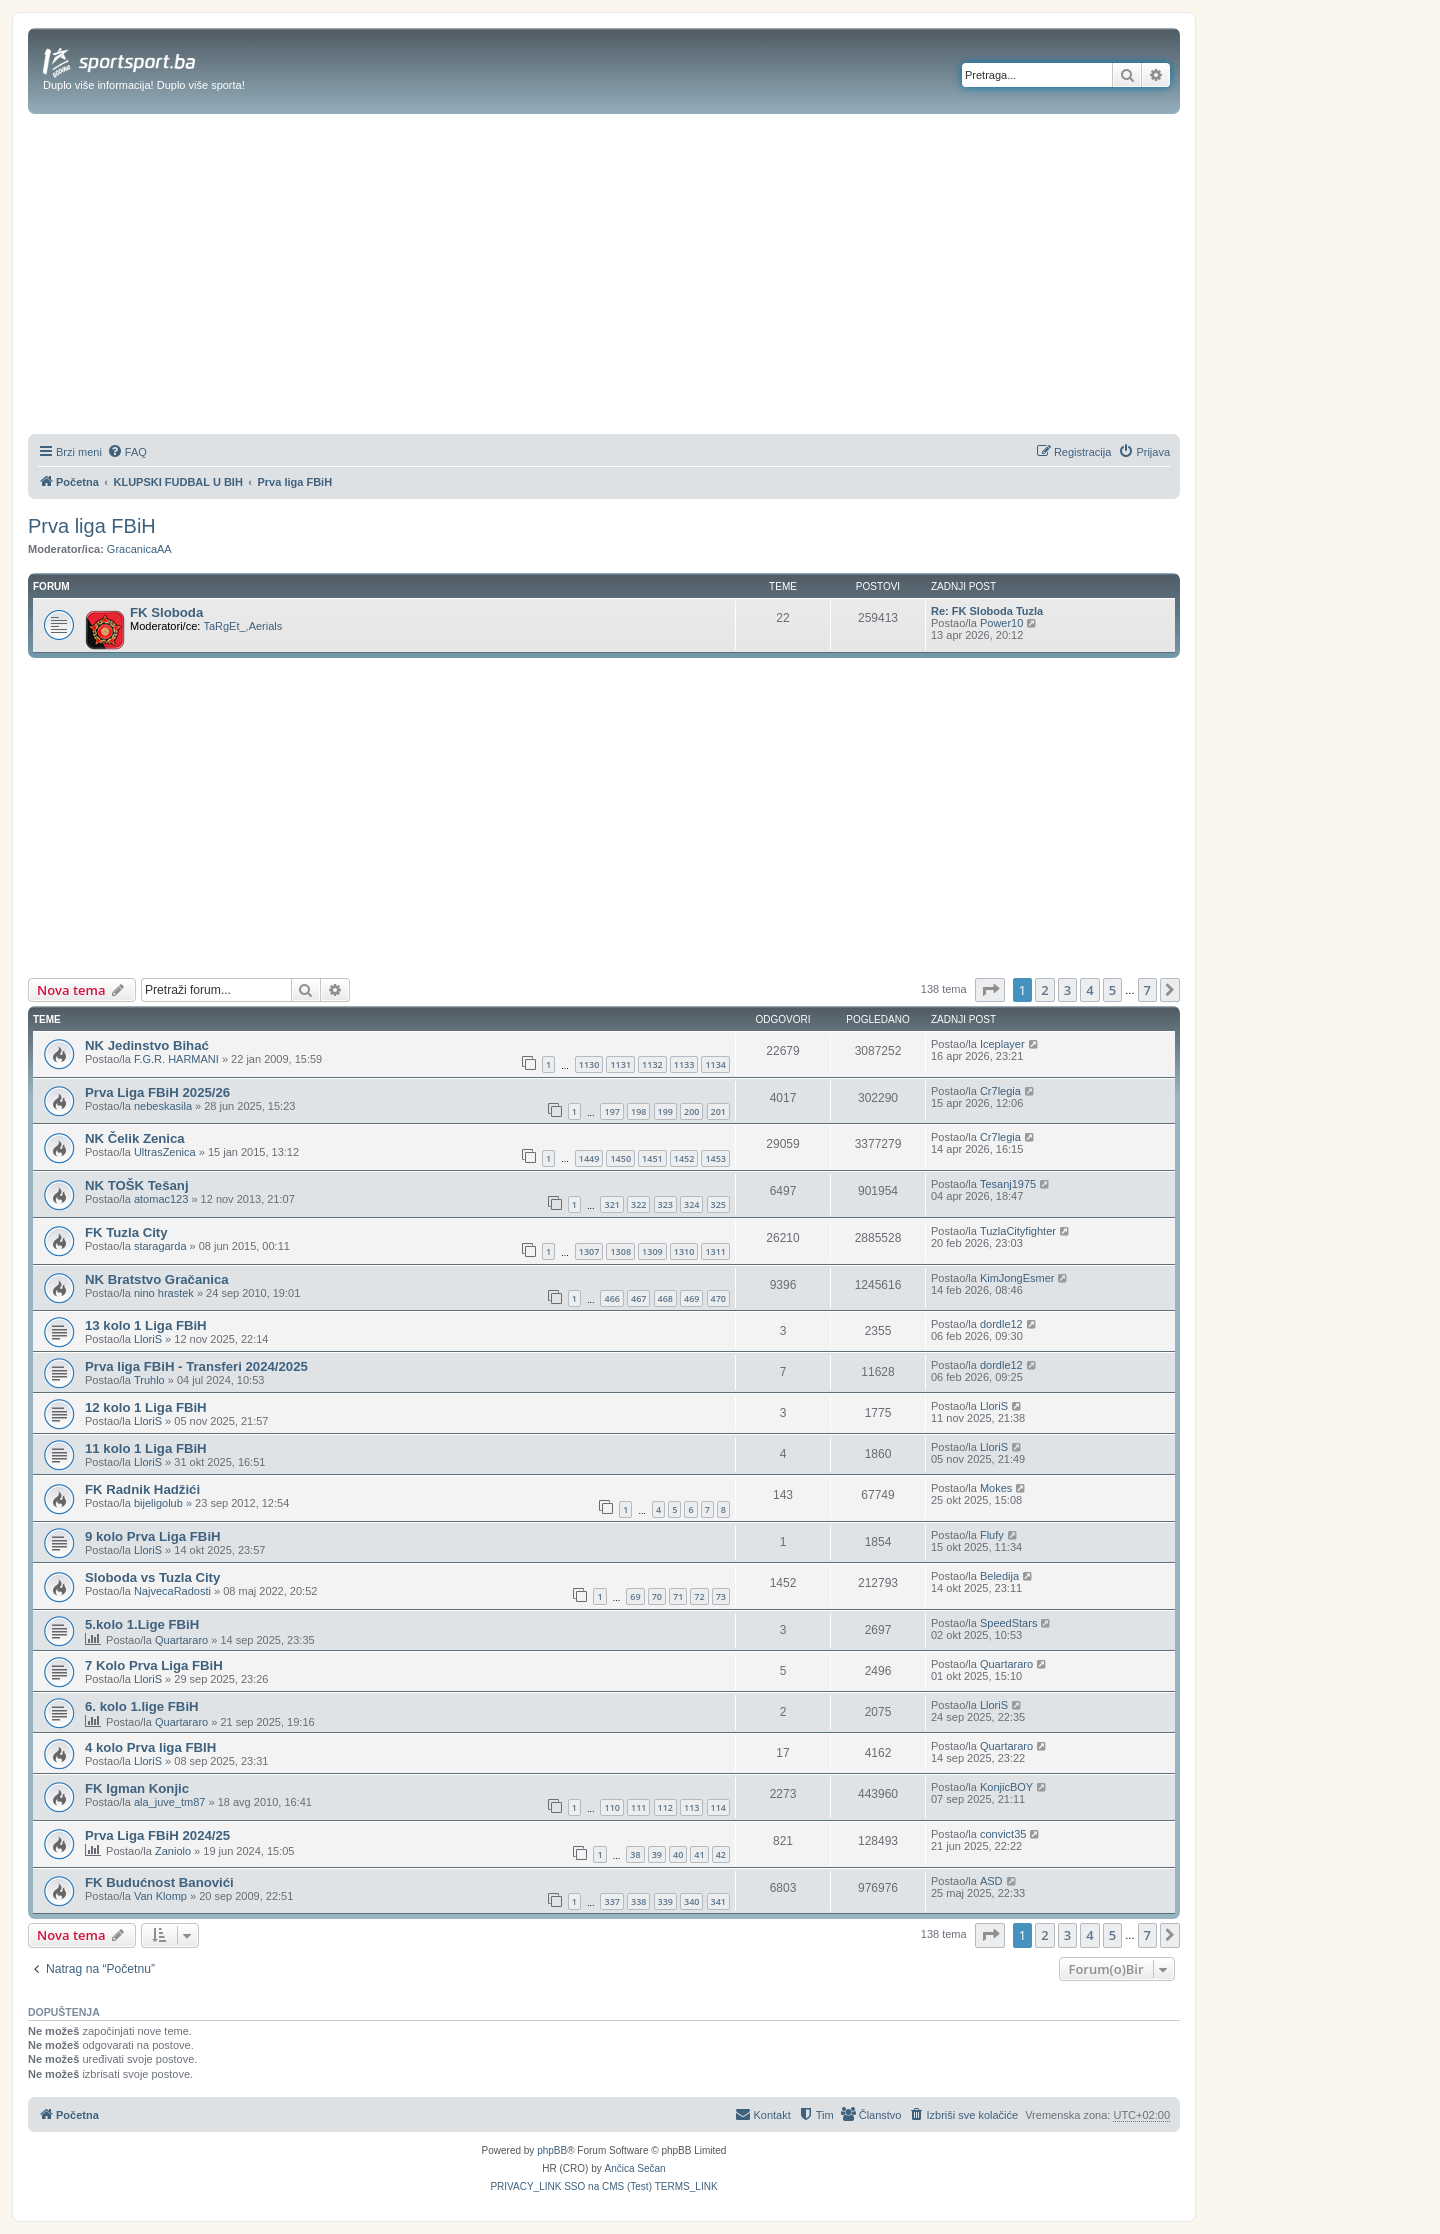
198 (638, 1111)
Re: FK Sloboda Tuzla (987, 611)
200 (691, 1111)
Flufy (992, 1535)
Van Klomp (160, 1896)
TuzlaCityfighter (1018, 1231)
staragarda (160, 1246)
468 (665, 1298)
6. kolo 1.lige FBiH (142, 1706)
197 (611, 1111)
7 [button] (1147, 990)
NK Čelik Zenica (135, 1138)
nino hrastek (164, 1293)
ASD (991, 1881)
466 (611, 1298)
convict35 (1003, 1834)
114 (718, 1807)
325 (718, 1204)
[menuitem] (127, 452)
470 (718, 1298)
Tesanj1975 (1008, 1184)
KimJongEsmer (1017, 1278)
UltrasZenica (165, 1152)
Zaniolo (173, 1851)
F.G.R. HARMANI (176, 1059)
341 (718, 1901)
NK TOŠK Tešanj (137, 1185)
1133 (684, 1064)
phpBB (552, 2150)
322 (638, 1204)
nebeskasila (163, 1106)
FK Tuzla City (126, 1232)
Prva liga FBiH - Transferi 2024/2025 (196, 1366)
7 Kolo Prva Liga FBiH (154, 1665)
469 (691, 1298)
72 (699, 1596)
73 (721, 1596)
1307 (589, 1251)
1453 (715, 1158)
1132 (652, 1064)
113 (691, 1807)
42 (721, 1854)
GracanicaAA (139, 549)
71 (678, 1596)
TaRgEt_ (224, 626)
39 (657, 1854)
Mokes (996, 1488)
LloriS (148, 1339)
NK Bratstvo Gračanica (157, 1279)
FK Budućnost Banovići (159, 1882)
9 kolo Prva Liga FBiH (153, 1536)
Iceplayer (1002, 1044)
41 (699, 1854)
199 (665, 1111)
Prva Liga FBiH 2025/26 (157, 1092)
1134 (715, 1064)
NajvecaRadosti (172, 1591)
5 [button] (1112, 990)
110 (611, 1807)
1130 (589, 1064)
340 (691, 1901)
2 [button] (1044, 990)
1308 (620, 1251)
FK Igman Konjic (137, 1788)
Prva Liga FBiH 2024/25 (157, 1835)
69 (635, 1596)
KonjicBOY (1006, 1787)
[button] (990, 990)
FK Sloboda (166, 612)
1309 (652, 1251)
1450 (620, 1158)
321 (611, 1204)
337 (611, 1901)
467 (638, 1298)
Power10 (1001, 623)
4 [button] (1089, 990)
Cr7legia (1000, 1091)
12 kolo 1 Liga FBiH (146, 1407)
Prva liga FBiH (92, 526)
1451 (652, 1158)
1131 (620, 1064)
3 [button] (1067, 990)
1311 (715, 1251)
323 (665, 1204)
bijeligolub (158, 1503)
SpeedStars (1008, 1623)
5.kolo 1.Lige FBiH (142, 1624)
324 (691, 1204)
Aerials (266, 626)
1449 (589, 1158)
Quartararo (181, 1640)
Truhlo (149, 1380)
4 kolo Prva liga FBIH (150, 1747)
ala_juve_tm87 (170, 1802)
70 (657, 1596)
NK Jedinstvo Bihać (147, 1045)
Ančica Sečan (635, 2168)
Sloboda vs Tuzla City (152, 1577)
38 (635, 1854)
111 (638, 1807)
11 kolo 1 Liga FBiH (146, 1448)
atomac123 (161, 1199)
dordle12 (1001, 1324)
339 (665, 1901)
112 (665, 1807)
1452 (684, 1158)
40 (678, 1854)
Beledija (999, 1576)
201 (718, 1111)
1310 (684, 1251)
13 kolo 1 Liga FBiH (146, 1325)
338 (638, 1901)
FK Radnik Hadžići (142, 1489)
